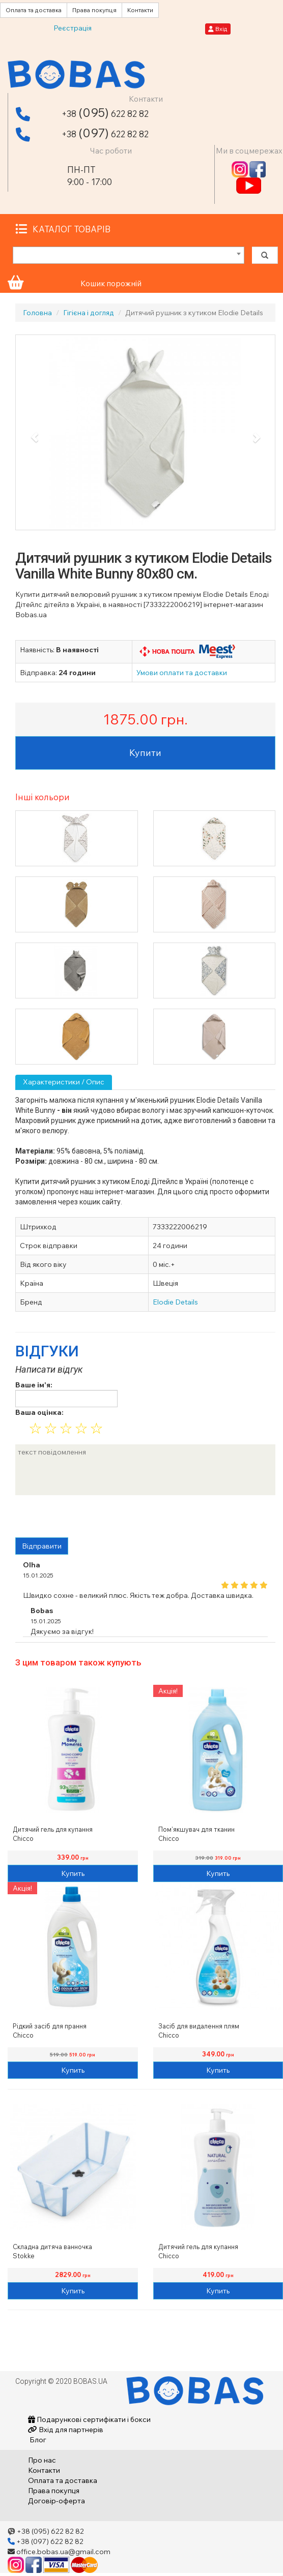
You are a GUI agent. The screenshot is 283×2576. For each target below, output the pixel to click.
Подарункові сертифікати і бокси (89, 2419)
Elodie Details (175, 1302)
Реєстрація (72, 28)
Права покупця (94, 10)
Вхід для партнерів (65, 2429)
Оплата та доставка (34, 10)
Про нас (42, 2460)
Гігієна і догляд (88, 312)
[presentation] (92, 1517)
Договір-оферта (56, 2500)
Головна (37, 312)
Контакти (140, 10)
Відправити (42, 1546)
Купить (72, 1873)
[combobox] (128, 255)
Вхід (218, 29)
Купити (145, 753)
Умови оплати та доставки (181, 672)
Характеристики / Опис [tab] (63, 1081)
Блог (37, 2439)
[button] (34, 438)
